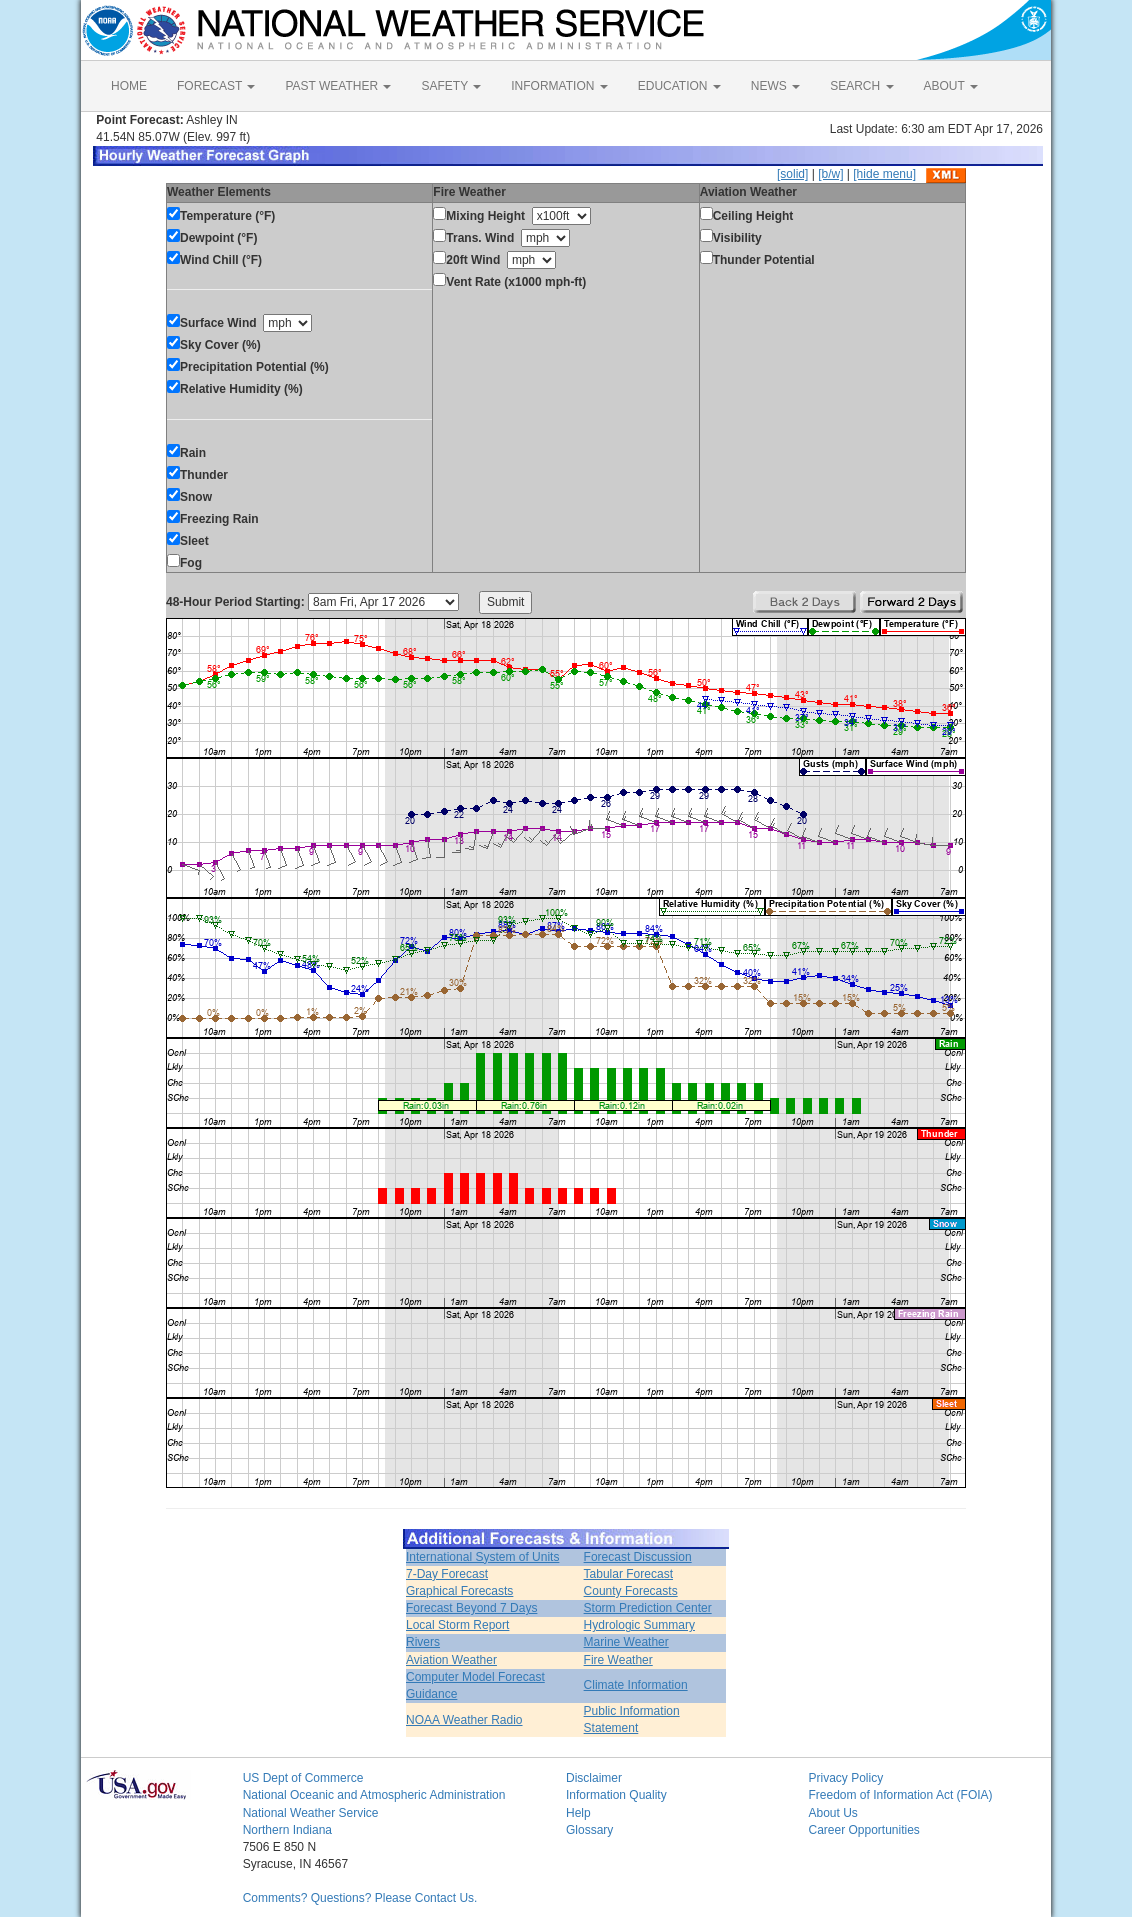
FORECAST (216, 86)
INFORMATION (559, 86)
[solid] (792, 174)
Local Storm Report (457, 1625)
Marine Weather (626, 1642)
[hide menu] (884, 174)
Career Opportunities (863, 1830)
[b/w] (830, 174)
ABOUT (951, 86)
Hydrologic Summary (639, 1625)
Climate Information (636, 1685)
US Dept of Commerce (303, 1778)
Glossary (589, 1830)
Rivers (423, 1642)
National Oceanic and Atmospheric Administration (374, 1795)
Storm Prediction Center (648, 1608)
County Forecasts (631, 1591)
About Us (832, 1813)
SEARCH (861, 86)
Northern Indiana (287, 1830)
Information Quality (616, 1795)
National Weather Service (311, 1813)
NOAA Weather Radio (464, 1720)
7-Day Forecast (447, 1574)
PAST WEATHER (338, 86)
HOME (129, 86)
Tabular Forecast (628, 1574)
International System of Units (482, 1557)
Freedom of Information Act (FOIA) (900, 1795)
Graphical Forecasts (459, 1591)
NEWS (775, 86)
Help (578, 1813)
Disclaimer (594, 1778)
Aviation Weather (451, 1660)
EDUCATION (679, 86)
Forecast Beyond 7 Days (471, 1608)
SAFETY (451, 86)
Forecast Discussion (638, 1557)
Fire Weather (618, 1660)
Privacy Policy (845, 1778)
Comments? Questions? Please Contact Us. (360, 1898)
